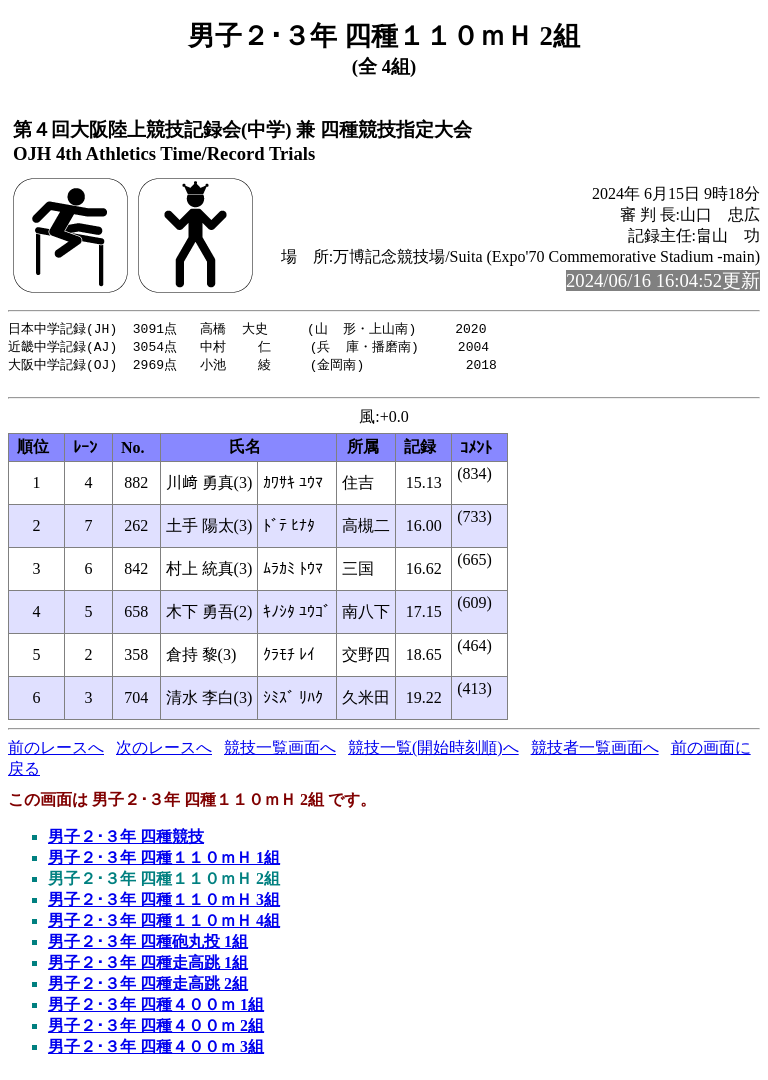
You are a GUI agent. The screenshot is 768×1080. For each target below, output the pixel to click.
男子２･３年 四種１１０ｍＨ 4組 (164, 926)
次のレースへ (164, 753)
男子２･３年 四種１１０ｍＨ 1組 (164, 863)
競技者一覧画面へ (595, 753)
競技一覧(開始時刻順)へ (433, 753)
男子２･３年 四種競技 (126, 842)
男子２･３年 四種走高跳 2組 (148, 989)
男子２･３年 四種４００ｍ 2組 (156, 1031)
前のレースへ (56, 753)
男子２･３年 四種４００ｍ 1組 (156, 1010)
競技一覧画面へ (280, 753)
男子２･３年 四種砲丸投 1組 (148, 947)
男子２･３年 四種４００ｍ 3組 (156, 1052)
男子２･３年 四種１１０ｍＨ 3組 (164, 905)
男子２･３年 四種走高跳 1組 (148, 968)
